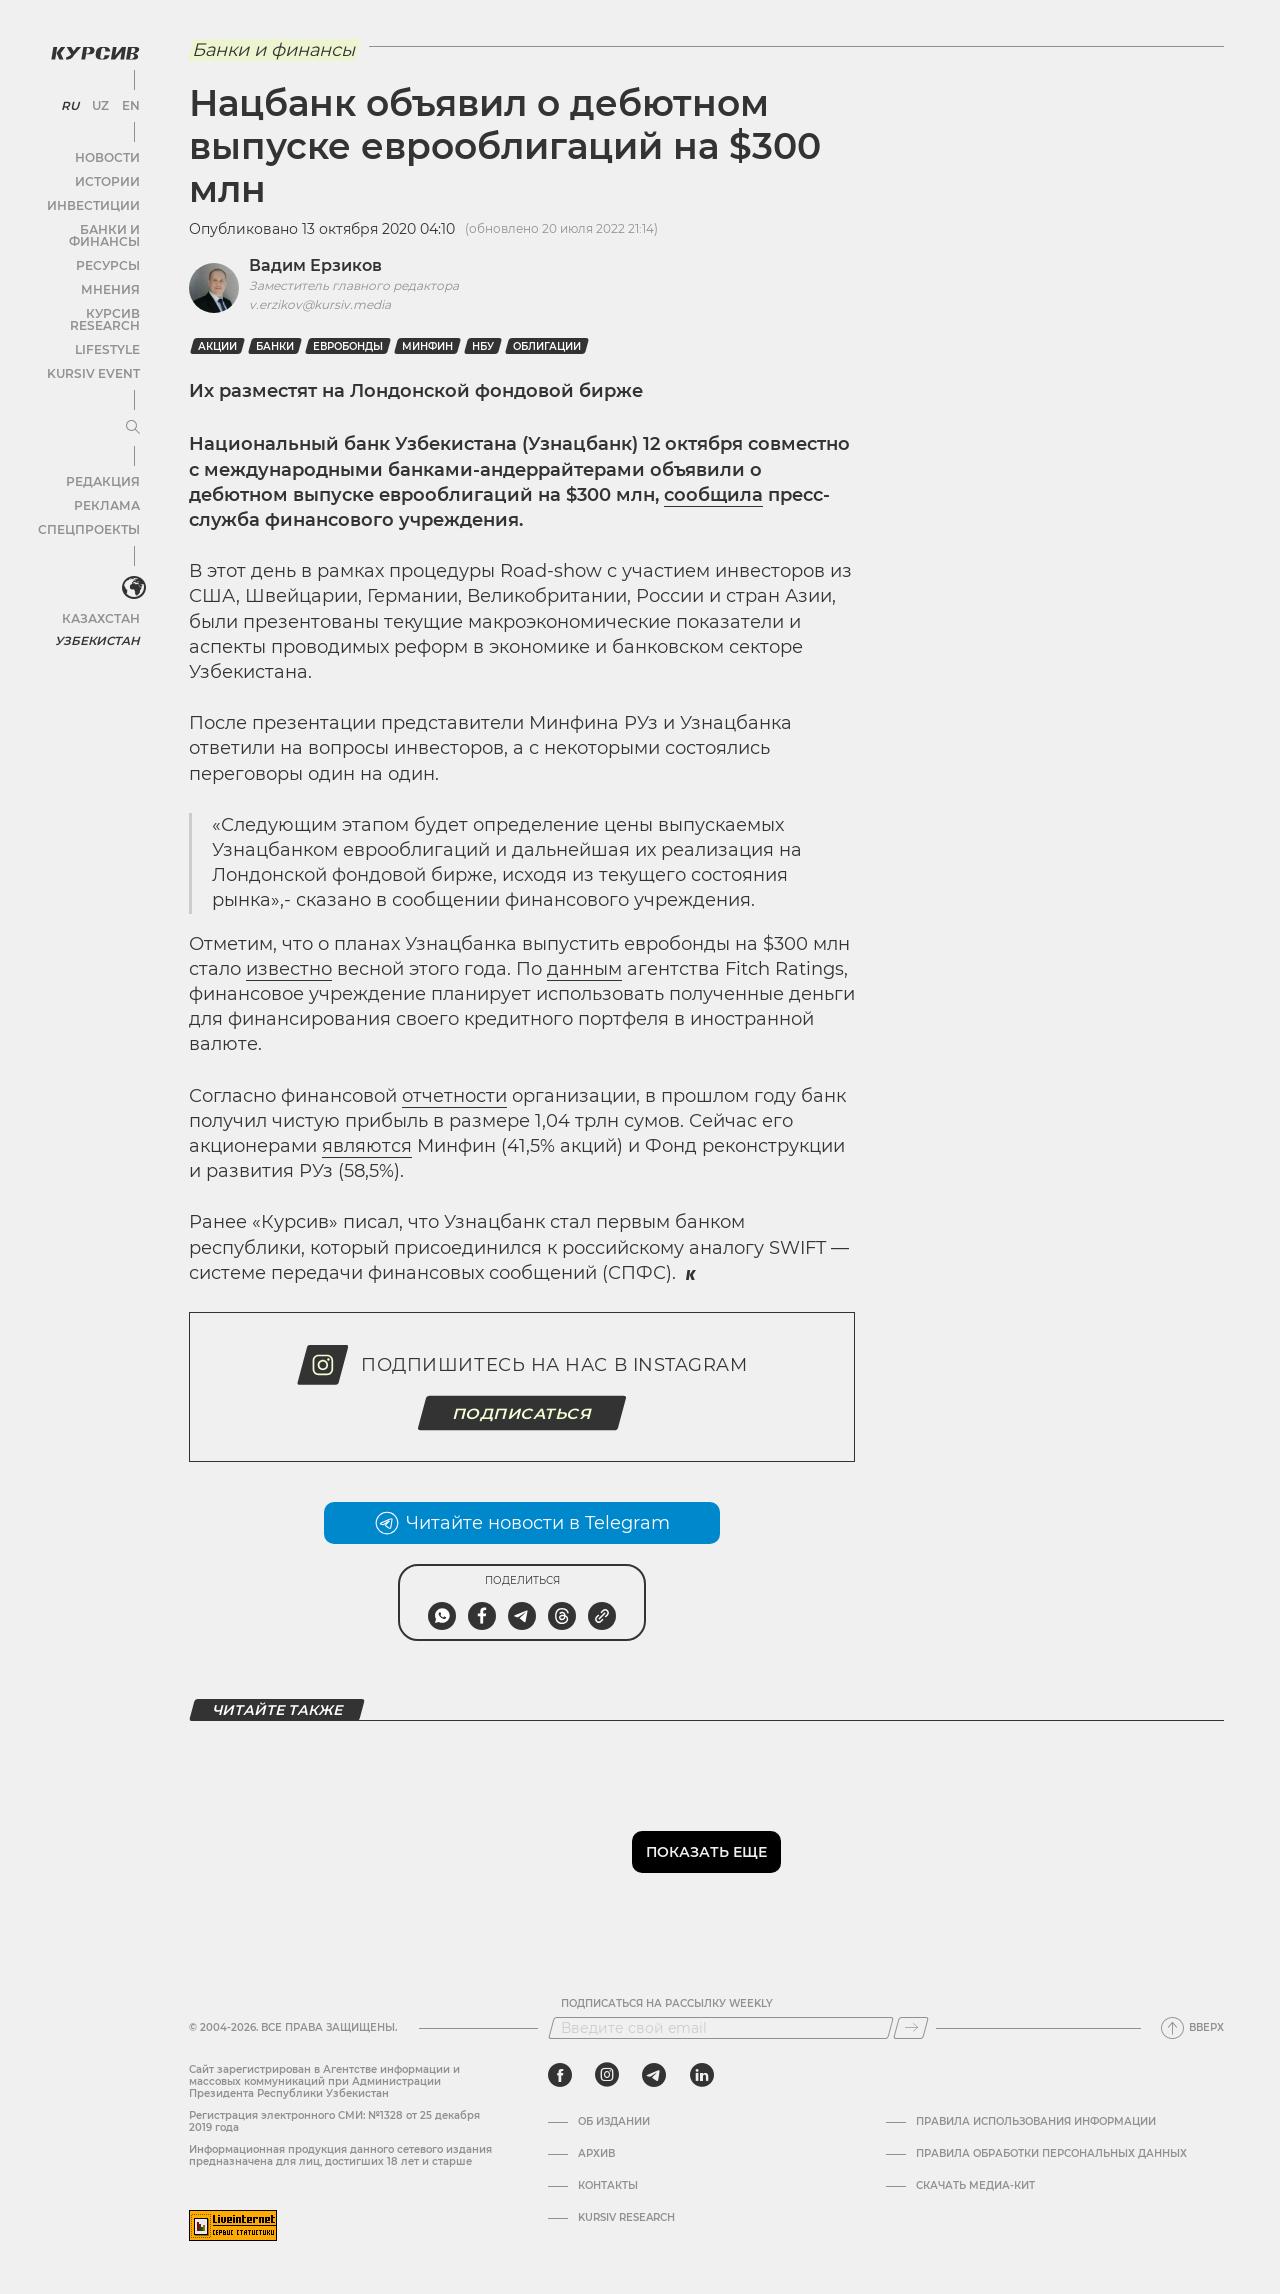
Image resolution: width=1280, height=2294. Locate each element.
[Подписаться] (911, 2028)
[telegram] (654, 2075)
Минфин (427, 346)
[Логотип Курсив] (90, 47)
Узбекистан (99, 609)
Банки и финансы (80, 223)
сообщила (713, 495)
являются (367, 1146)
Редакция (105, 451)
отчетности (454, 1096)
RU (71, 100)
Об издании (614, 2122)
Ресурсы (109, 247)
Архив (596, 2154)
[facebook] (560, 2075)
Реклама (107, 475)
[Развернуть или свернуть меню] (128, 398)
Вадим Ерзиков (315, 265)
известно (289, 969)
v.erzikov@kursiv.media (320, 304)
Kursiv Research (626, 2218)
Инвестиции (97, 199)
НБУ (483, 346)
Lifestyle (108, 319)
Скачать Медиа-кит (975, 2186)
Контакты (608, 2186)
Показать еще (706, 1852)
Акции (217, 346)
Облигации (547, 346)
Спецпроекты (93, 499)
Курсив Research (84, 295)
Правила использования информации (1036, 2122)
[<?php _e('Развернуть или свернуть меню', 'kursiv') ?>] (129, 559)
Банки (275, 346)
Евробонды (348, 346)
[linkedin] (701, 2075)
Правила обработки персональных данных (1051, 2154)
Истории (109, 175)
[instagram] (607, 2075)
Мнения (111, 271)
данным (584, 969)
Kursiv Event (97, 343)
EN (127, 100)
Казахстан (102, 587)
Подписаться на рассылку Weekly (667, 2004)
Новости (109, 151)
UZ (99, 100)
